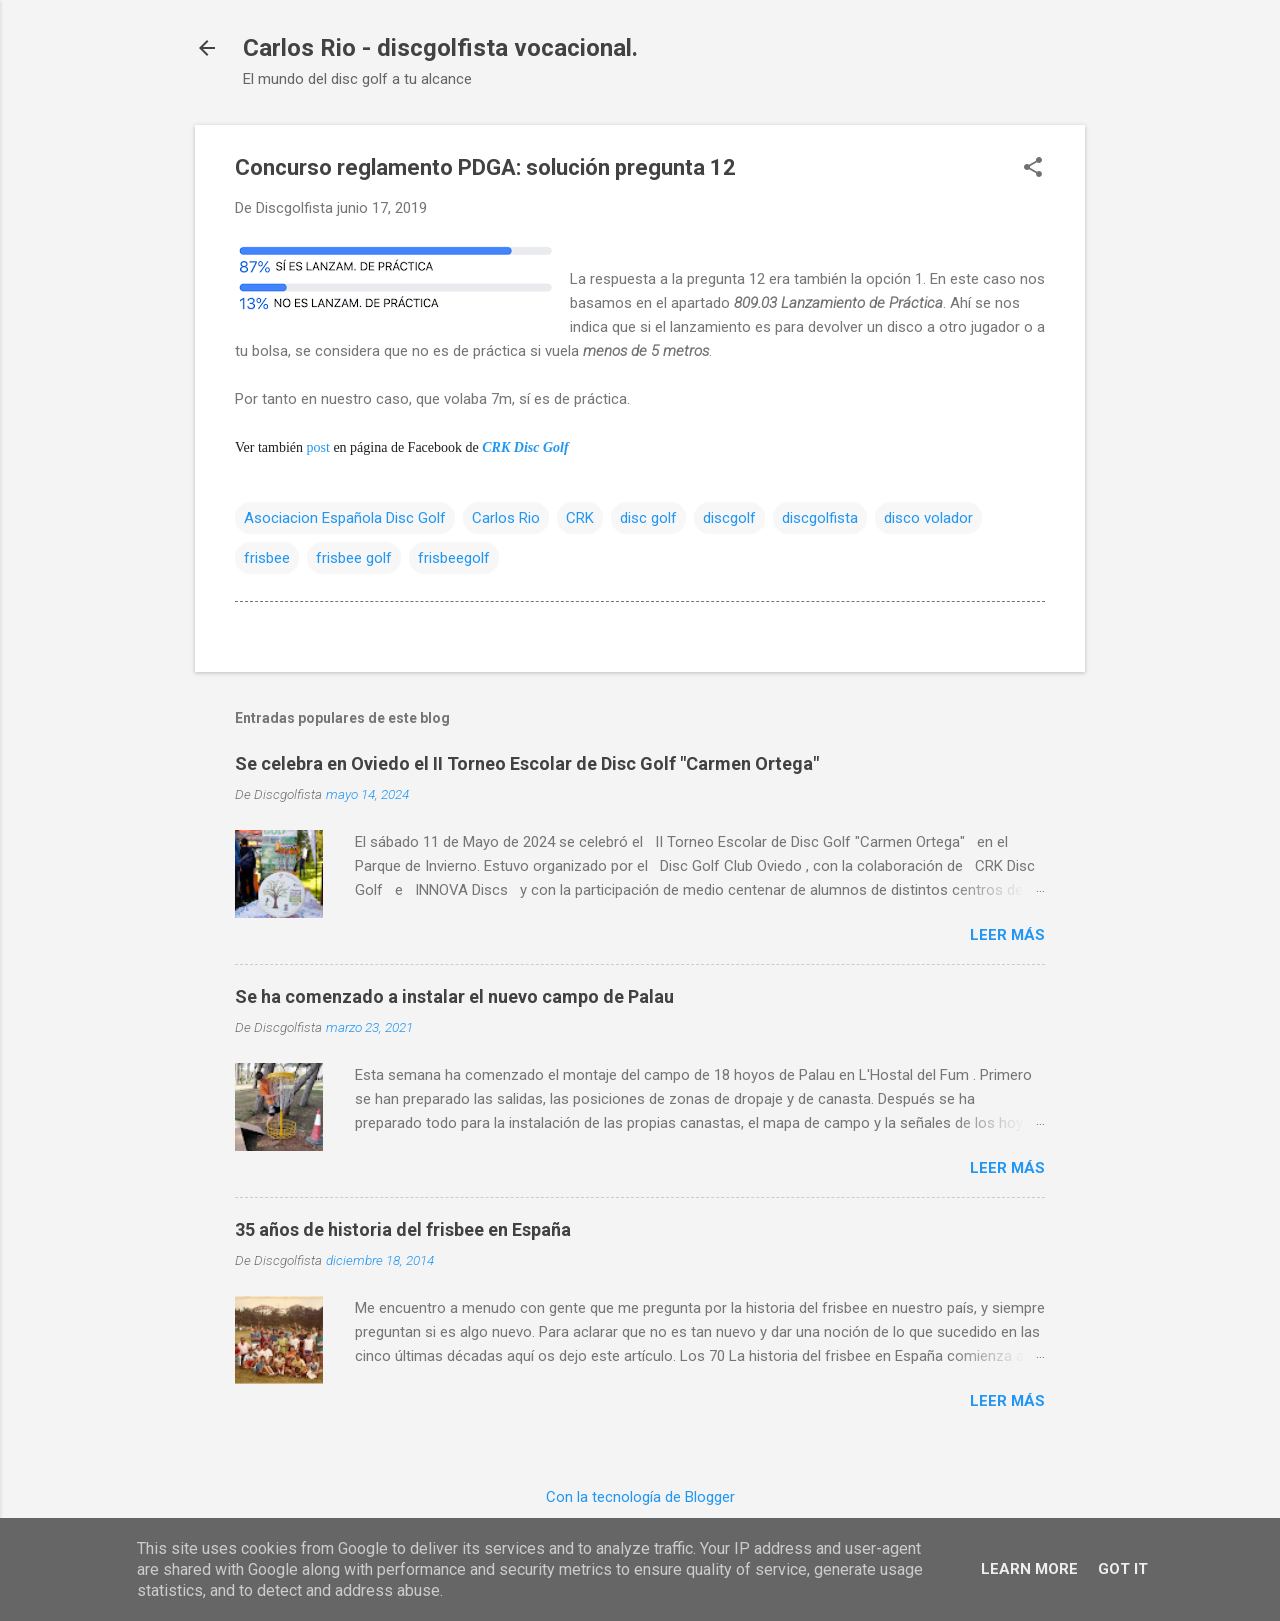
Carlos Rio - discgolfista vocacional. (440, 48)
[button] (1033, 169)
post (318, 447)
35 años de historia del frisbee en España (403, 1229)
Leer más (1007, 935)
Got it (1123, 1569)
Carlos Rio (506, 518)
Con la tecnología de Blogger (640, 1497)
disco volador (928, 518)
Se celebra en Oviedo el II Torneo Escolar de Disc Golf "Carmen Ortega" (527, 763)
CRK (580, 518)
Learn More (1029, 1569)
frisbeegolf (454, 558)
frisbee (267, 558)
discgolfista (820, 518)
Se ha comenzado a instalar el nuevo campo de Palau (454, 996)
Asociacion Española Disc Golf (345, 518)
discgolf (729, 518)
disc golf (648, 518)
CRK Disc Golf (525, 447)
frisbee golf (354, 558)
